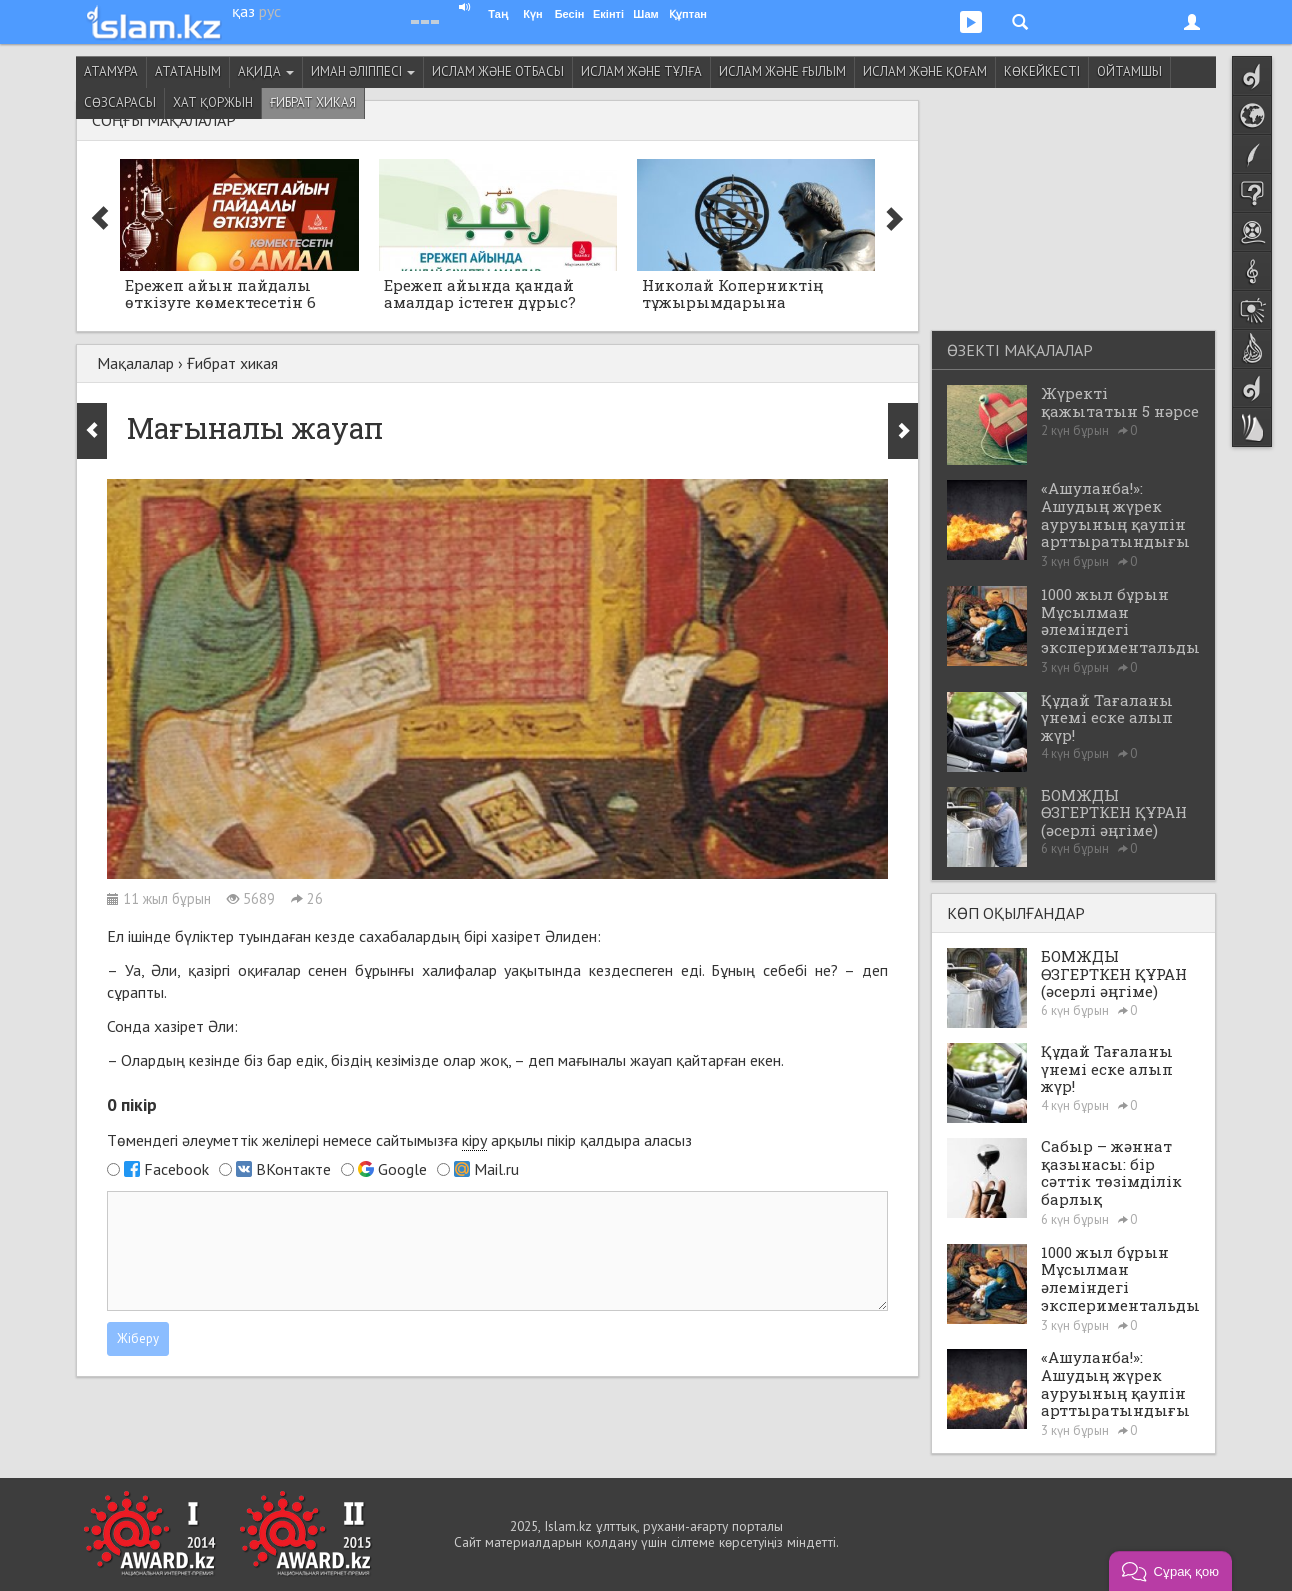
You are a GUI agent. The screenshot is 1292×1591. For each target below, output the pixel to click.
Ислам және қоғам (925, 71)
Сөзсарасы (120, 102)
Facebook (176, 1169)
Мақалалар (135, 363)
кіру (474, 1140)
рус (270, 11)
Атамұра (111, 71)
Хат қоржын (213, 102)
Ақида (266, 71)
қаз (243, 11)
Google (402, 1169)
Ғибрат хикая (313, 102)
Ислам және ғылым (782, 71)
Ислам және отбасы (498, 71)
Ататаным (188, 71)
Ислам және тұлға (641, 71)
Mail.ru (496, 1169)
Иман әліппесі (363, 71)
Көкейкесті (1042, 71)
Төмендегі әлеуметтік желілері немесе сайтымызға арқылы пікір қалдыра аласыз (399, 1140)
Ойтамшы (1129, 71)
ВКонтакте (293, 1169)
